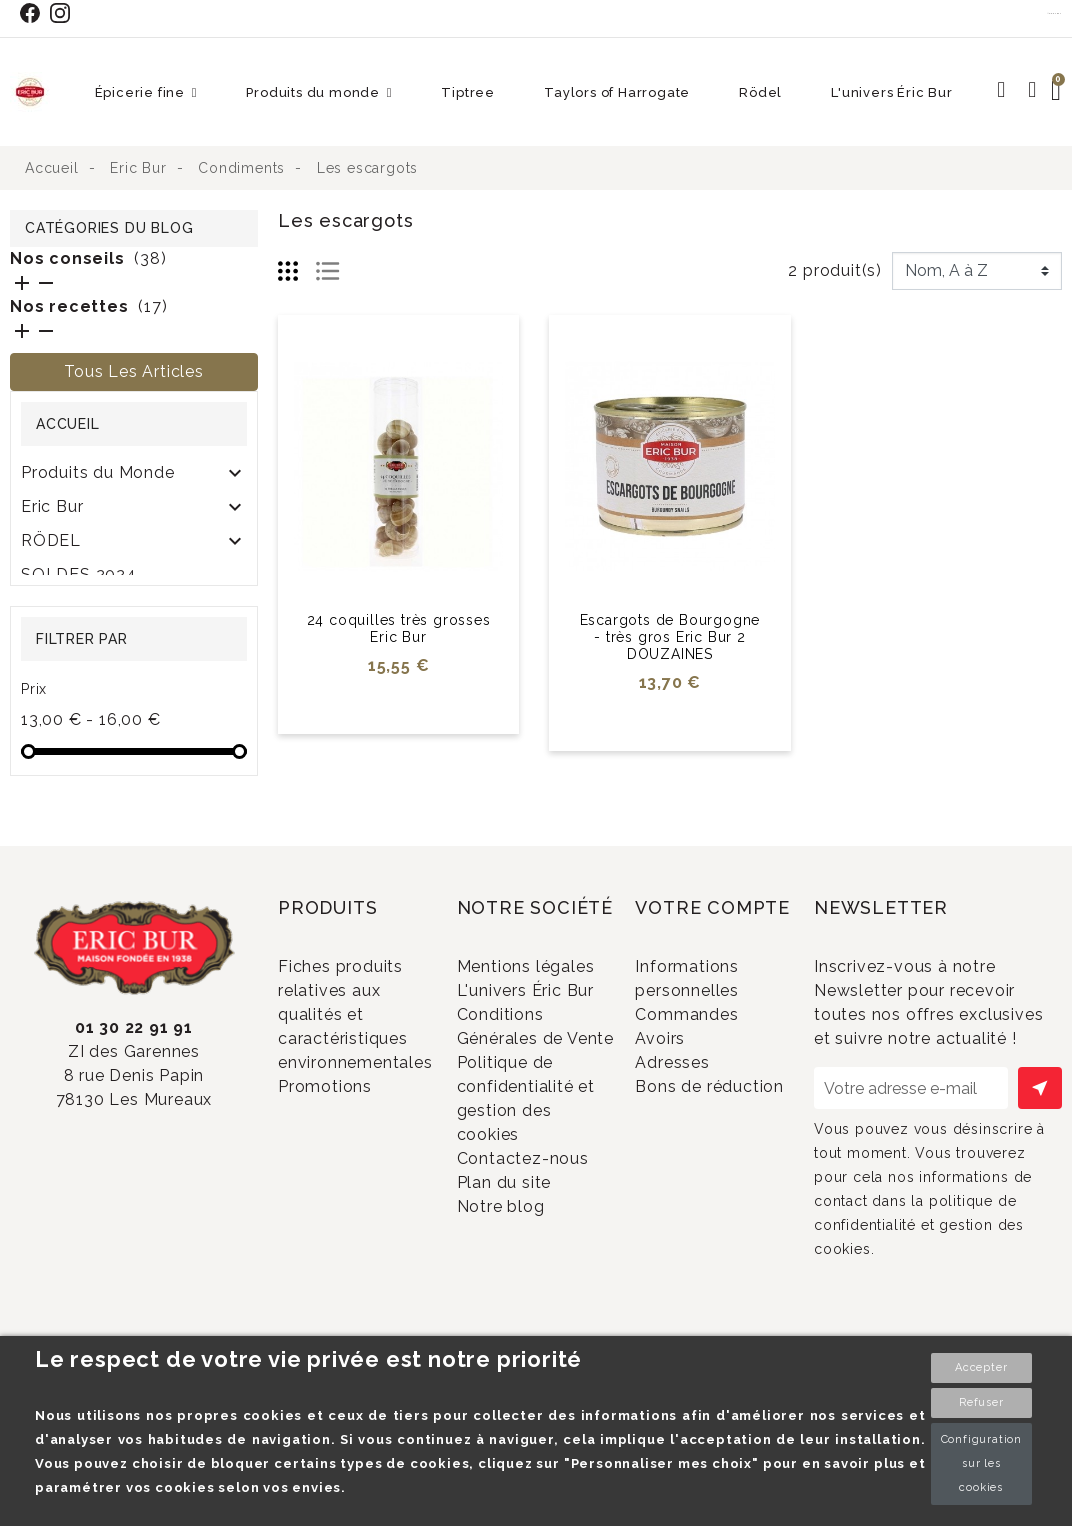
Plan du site (529, 1315)
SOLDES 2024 (79, 574)
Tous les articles (134, 371)
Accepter (981, 1367)
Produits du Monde (98, 472)
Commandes (713, 1039)
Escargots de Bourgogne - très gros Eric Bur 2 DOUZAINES (670, 637)
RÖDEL (51, 540)
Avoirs (686, 1072)
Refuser (981, 1402)
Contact (1055, 13)
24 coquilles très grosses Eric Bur (399, 628)
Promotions (351, 1111)
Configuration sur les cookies (981, 1463)
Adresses (698, 1105)
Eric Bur (52, 506)
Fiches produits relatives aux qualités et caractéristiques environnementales (355, 1032)
